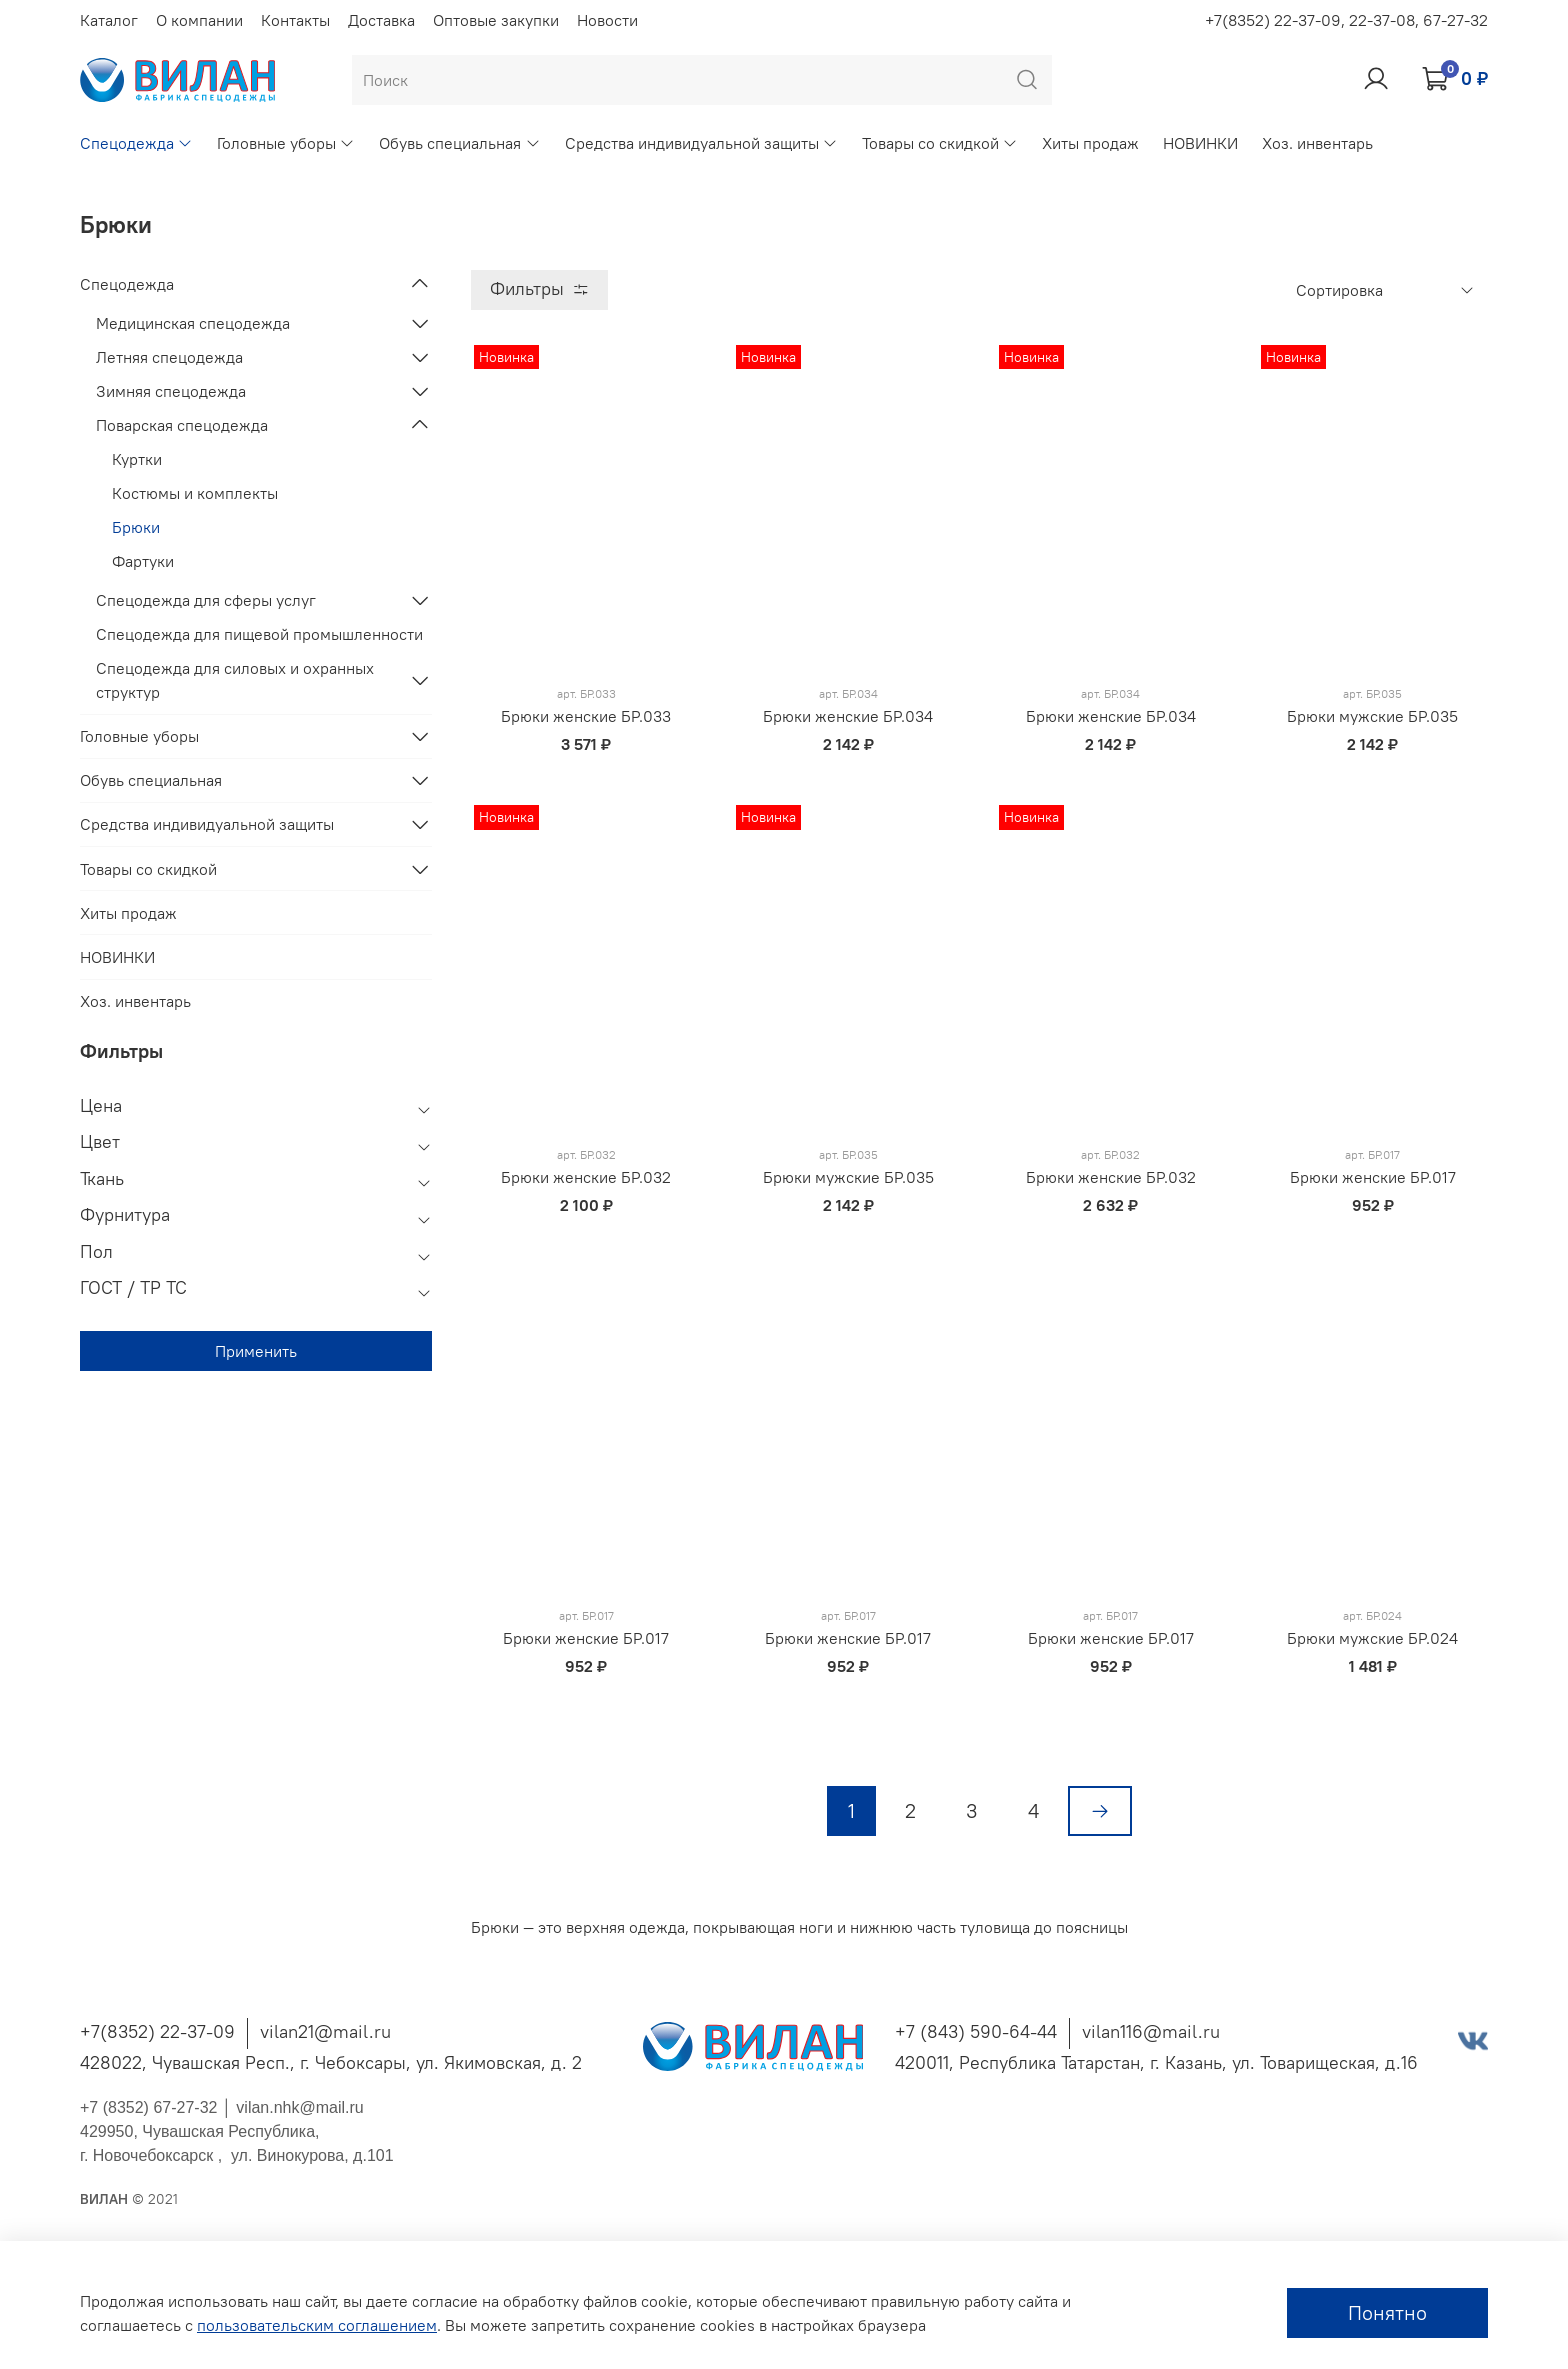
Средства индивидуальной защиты (701, 143)
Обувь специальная (459, 143)
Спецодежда (136, 143)
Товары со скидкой (940, 143)
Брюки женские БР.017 (1373, 1177)
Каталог (109, 20)
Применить (256, 1351)
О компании (199, 20)
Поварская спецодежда (182, 425)
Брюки (136, 527)
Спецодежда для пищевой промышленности (259, 634)
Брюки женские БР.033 (586, 716)
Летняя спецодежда (169, 357)
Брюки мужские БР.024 (1372, 1638)
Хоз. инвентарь (1317, 143)
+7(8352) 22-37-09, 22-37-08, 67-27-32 (1346, 20)
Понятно (1387, 2312)
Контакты (295, 20)
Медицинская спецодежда (193, 323)
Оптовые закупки (496, 20)
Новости (607, 20)
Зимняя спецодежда (171, 391)
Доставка (381, 20)
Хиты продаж (1090, 143)
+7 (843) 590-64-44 (976, 2031)
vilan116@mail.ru (1151, 2031)
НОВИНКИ (1200, 143)
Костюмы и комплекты (195, 493)
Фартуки (143, 561)
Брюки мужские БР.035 (1372, 716)
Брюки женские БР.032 (586, 1177)
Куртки (137, 459)
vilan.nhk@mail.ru (299, 2107)
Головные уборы (286, 143)
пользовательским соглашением (317, 2325)
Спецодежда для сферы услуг (206, 600)
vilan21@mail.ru (325, 2031)
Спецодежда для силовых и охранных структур (235, 680)
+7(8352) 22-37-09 (157, 2031)
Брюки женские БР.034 (848, 716)
